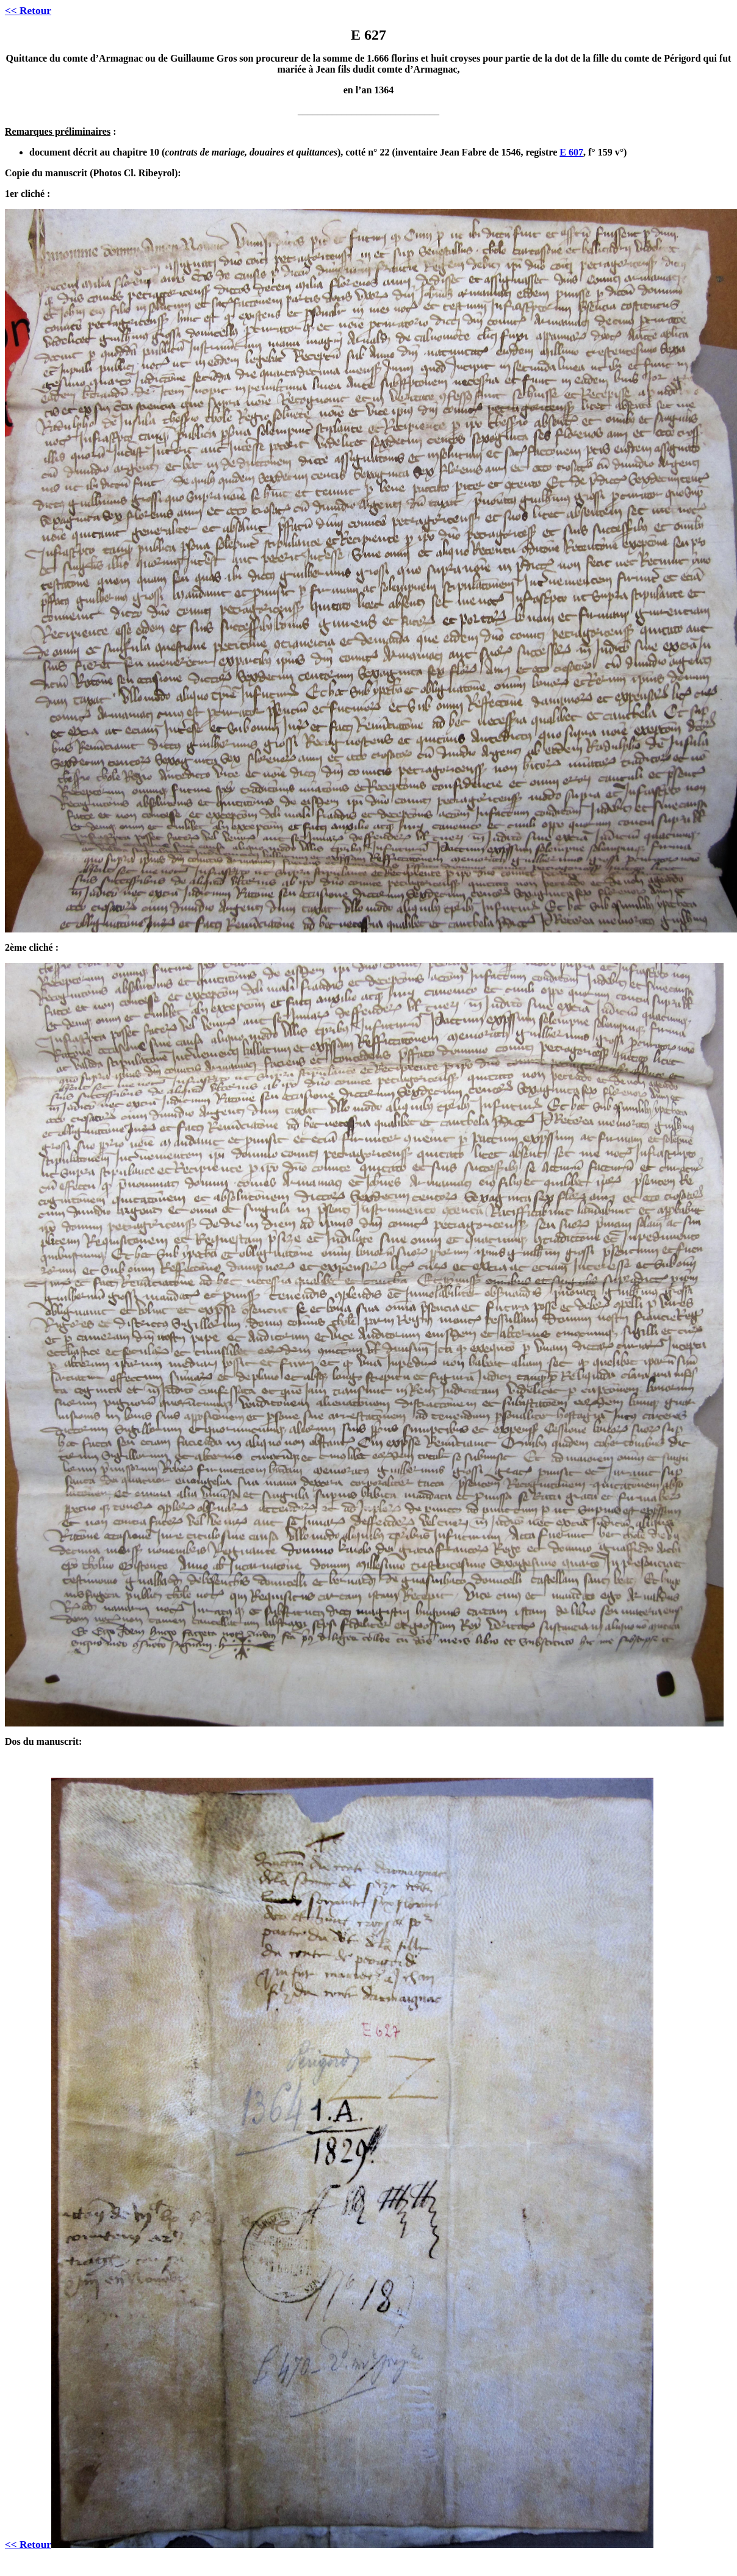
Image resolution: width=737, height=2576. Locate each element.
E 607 (571, 152)
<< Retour (28, 10)
